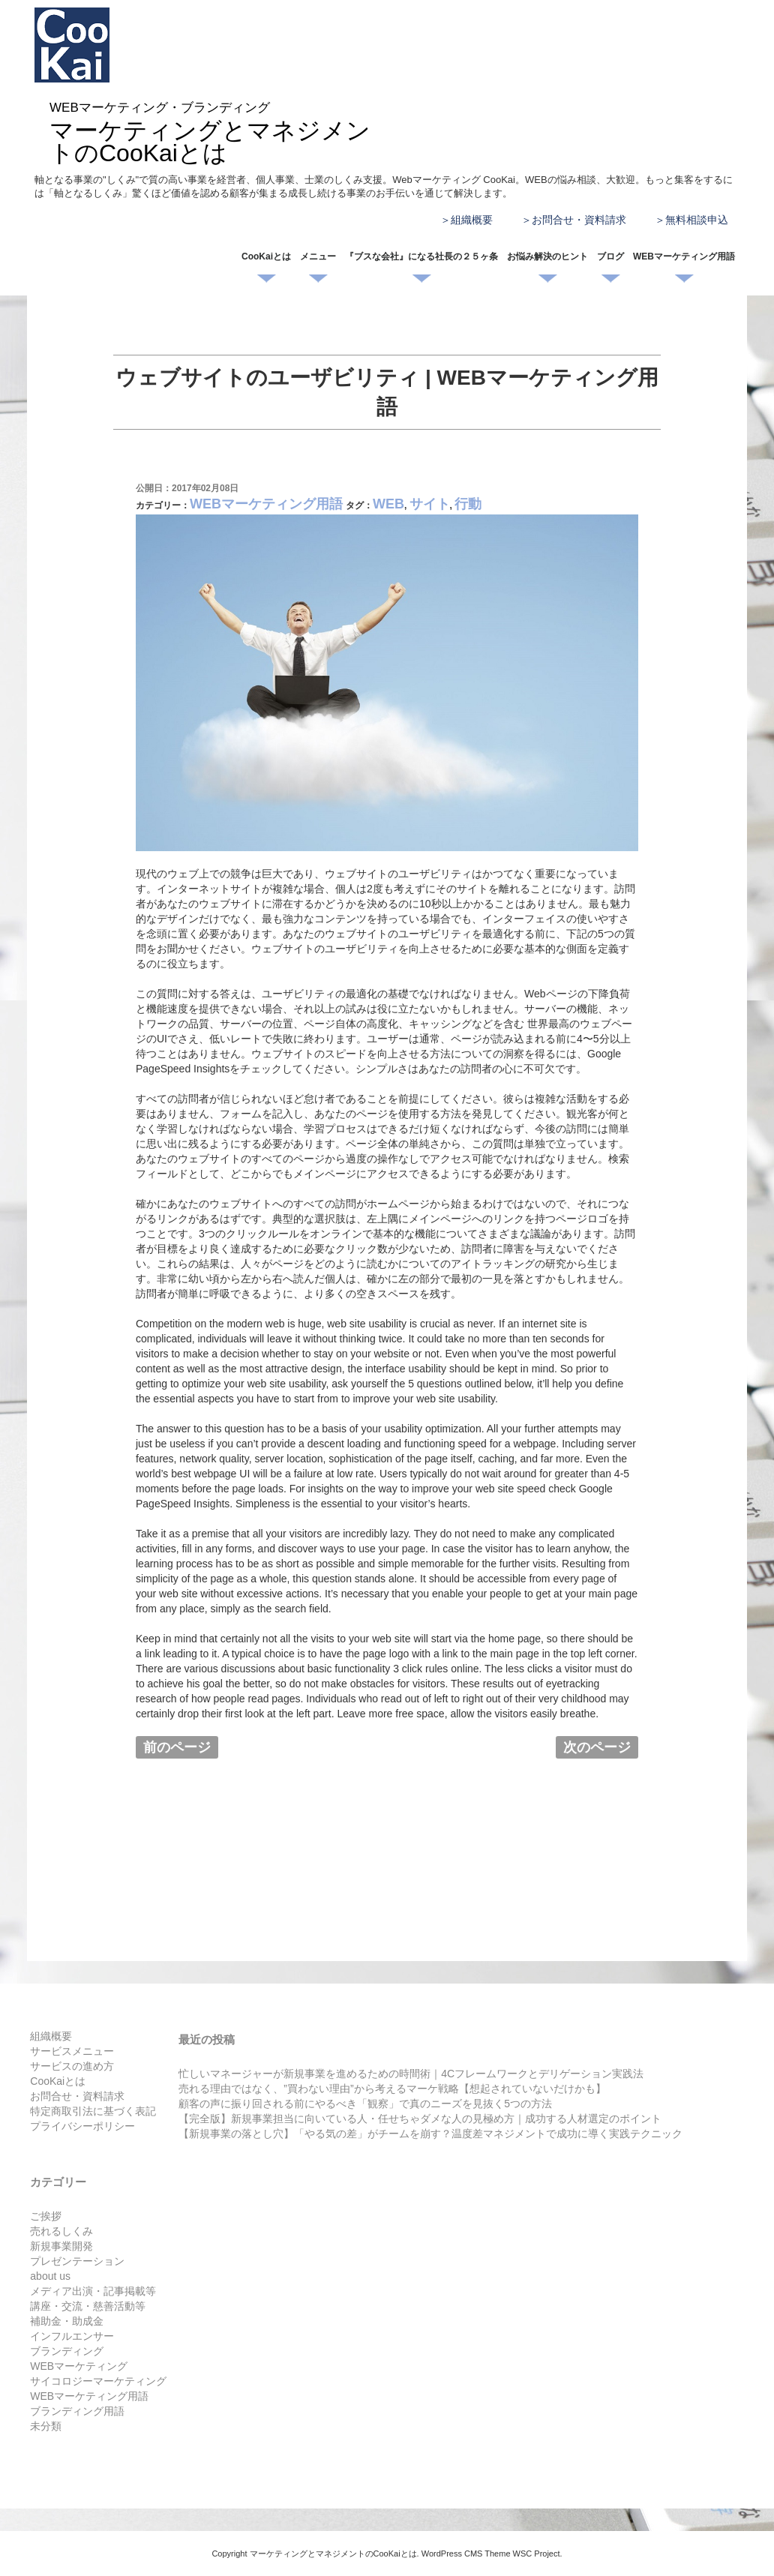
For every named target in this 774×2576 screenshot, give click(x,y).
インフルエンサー (72, 2336)
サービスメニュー (72, 2051)
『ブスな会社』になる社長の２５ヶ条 (421, 256)
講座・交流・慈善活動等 (88, 2306)
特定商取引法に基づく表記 (93, 2111)
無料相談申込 (696, 220)
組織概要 (472, 220)
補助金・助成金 (67, 2321)
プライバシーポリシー (82, 2126)
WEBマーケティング (79, 2366)
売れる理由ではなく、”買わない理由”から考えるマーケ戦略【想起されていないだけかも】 (391, 2089)
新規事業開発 (61, 2246)
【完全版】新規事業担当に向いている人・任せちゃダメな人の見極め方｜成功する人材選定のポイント (420, 2119)
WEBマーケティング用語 (684, 256)
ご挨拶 (46, 2216)
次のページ (597, 1747)
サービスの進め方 (72, 2066)
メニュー (318, 256)
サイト (430, 503)
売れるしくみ (61, 2231)
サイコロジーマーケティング (98, 2381)
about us (50, 2276)
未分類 (46, 2426)
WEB (388, 503)
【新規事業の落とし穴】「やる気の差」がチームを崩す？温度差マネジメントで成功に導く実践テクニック (430, 2134)
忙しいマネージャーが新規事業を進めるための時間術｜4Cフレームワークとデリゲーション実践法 (411, 2074)
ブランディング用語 (77, 2411)
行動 (468, 503)
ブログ (610, 256)
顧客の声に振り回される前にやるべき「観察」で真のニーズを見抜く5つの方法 (365, 2104)
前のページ (177, 1747)
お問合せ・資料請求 (579, 220)
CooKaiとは (266, 256)
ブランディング (67, 2351)
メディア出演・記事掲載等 (93, 2291)
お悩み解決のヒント (547, 256)
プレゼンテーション (77, 2261)
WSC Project (536, 2553)
